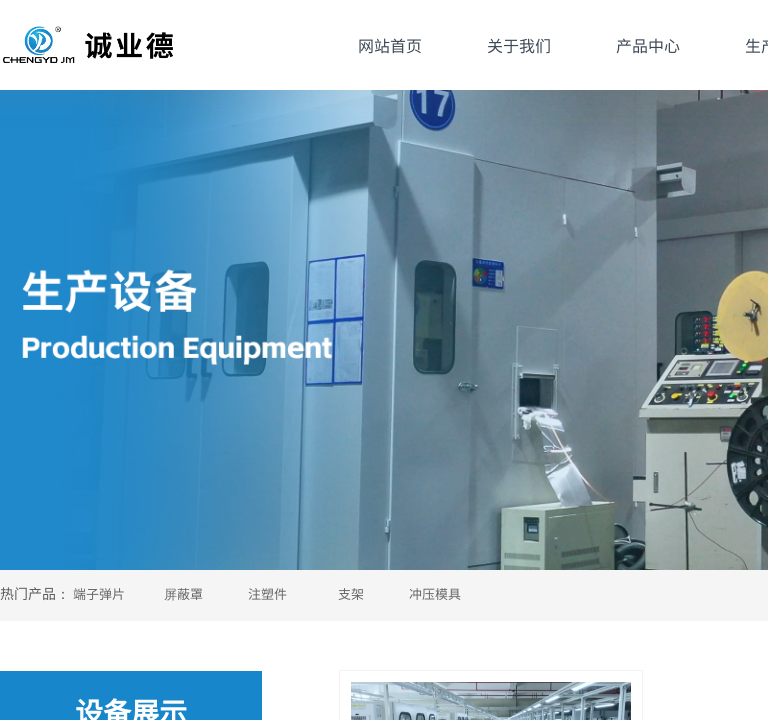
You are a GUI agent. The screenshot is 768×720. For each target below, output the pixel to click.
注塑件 (267, 593)
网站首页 (390, 45)
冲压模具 (435, 593)
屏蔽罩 (183, 593)
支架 (351, 593)
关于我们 (519, 45)
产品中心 (648, 45)
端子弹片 (99, 593)
